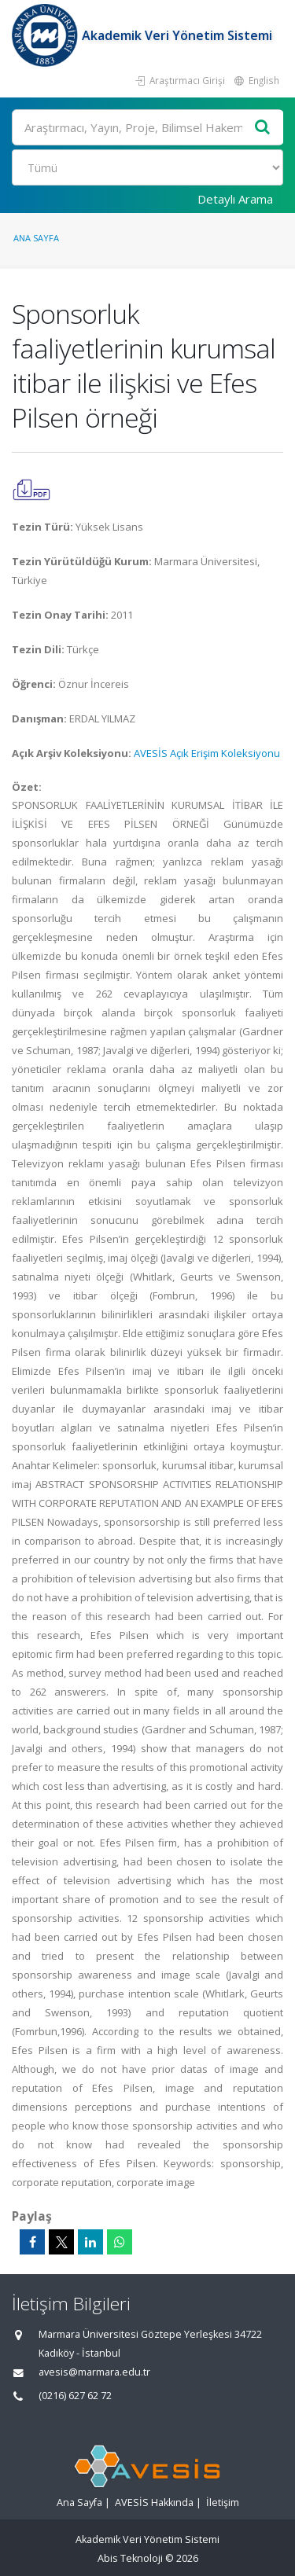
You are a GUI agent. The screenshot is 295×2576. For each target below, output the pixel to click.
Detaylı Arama (235, 199)
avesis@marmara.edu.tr (94, 2372)
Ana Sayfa (36, 238)
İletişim (222, 2502)
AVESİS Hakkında (154, 2502)
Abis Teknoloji (130, 2558)
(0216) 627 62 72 (75, 2395)
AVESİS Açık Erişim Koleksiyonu (207, 753)
